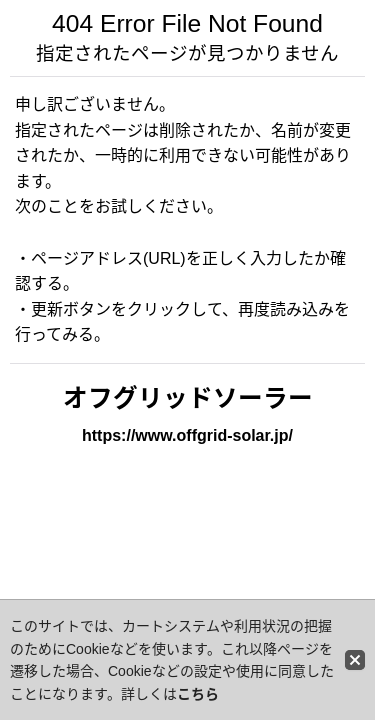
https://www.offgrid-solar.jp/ (187, 435)
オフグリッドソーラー (188, 398)
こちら (198, 694)
